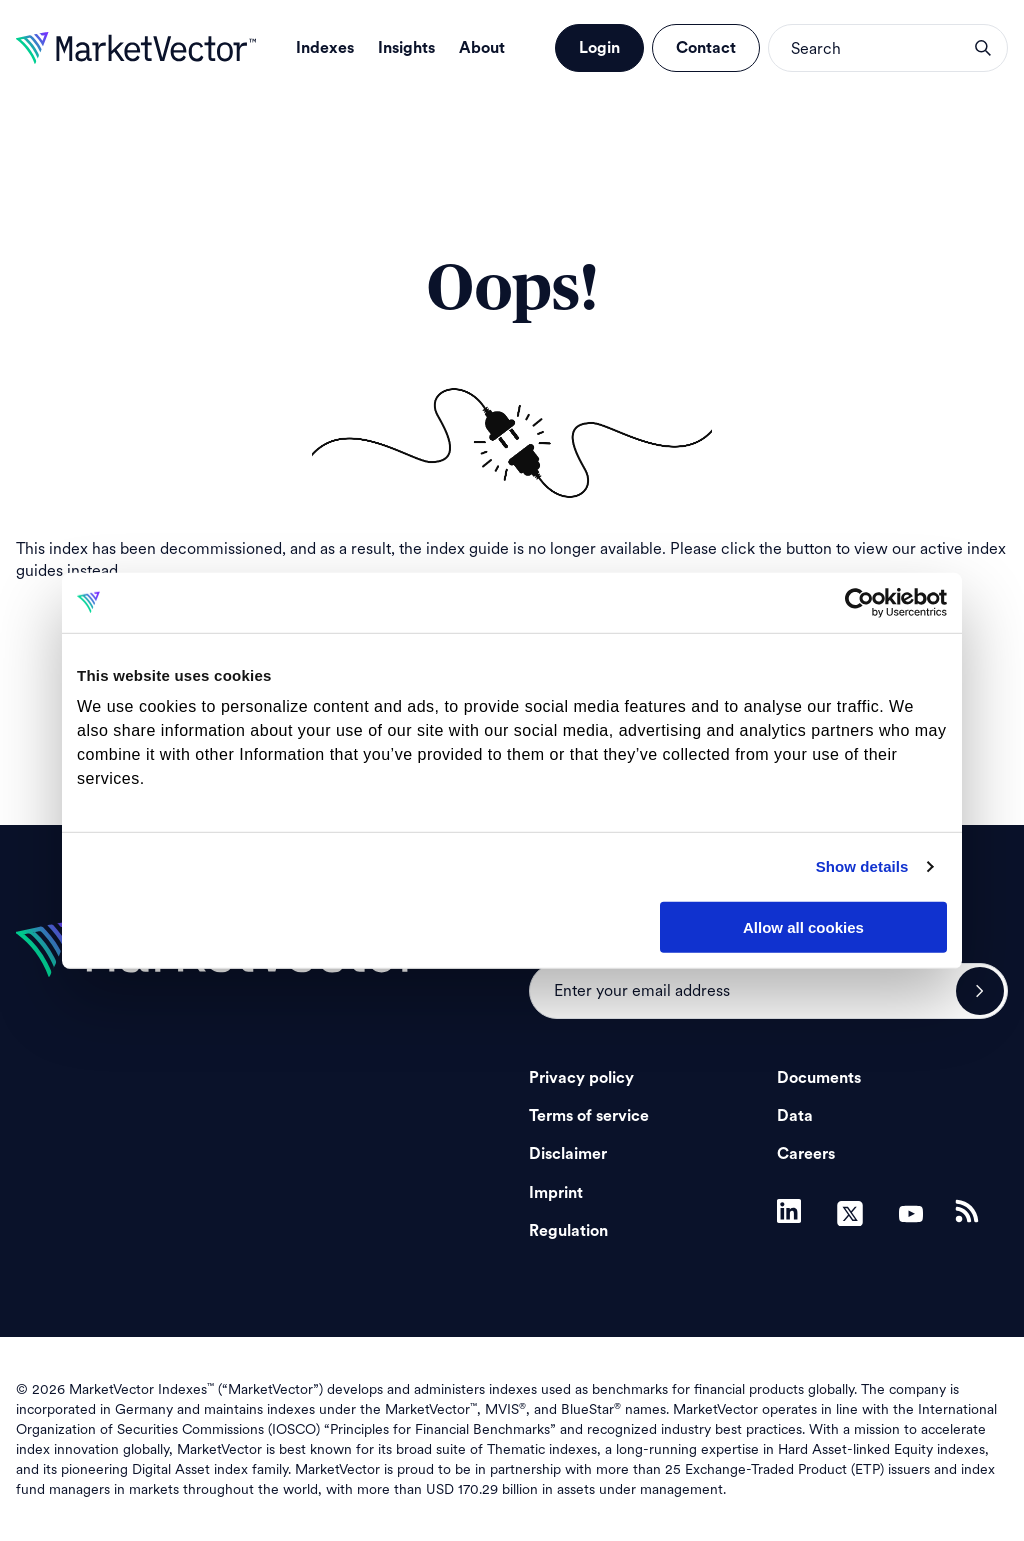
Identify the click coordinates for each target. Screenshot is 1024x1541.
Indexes (325, 48)
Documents (819, 1078)
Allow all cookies (803, 926)
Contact (706, 48)
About (482, 48)
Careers (806, 1154)
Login (599, 48)
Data (795, 1116)
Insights (406, 48)
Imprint (556, 1193)
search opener (983, 48)
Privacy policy (581, 1078)
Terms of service (589, 1116)
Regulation (568, 1231)
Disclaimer (568, 1154)
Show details (862, 866)
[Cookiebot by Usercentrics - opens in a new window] (859, 602)
